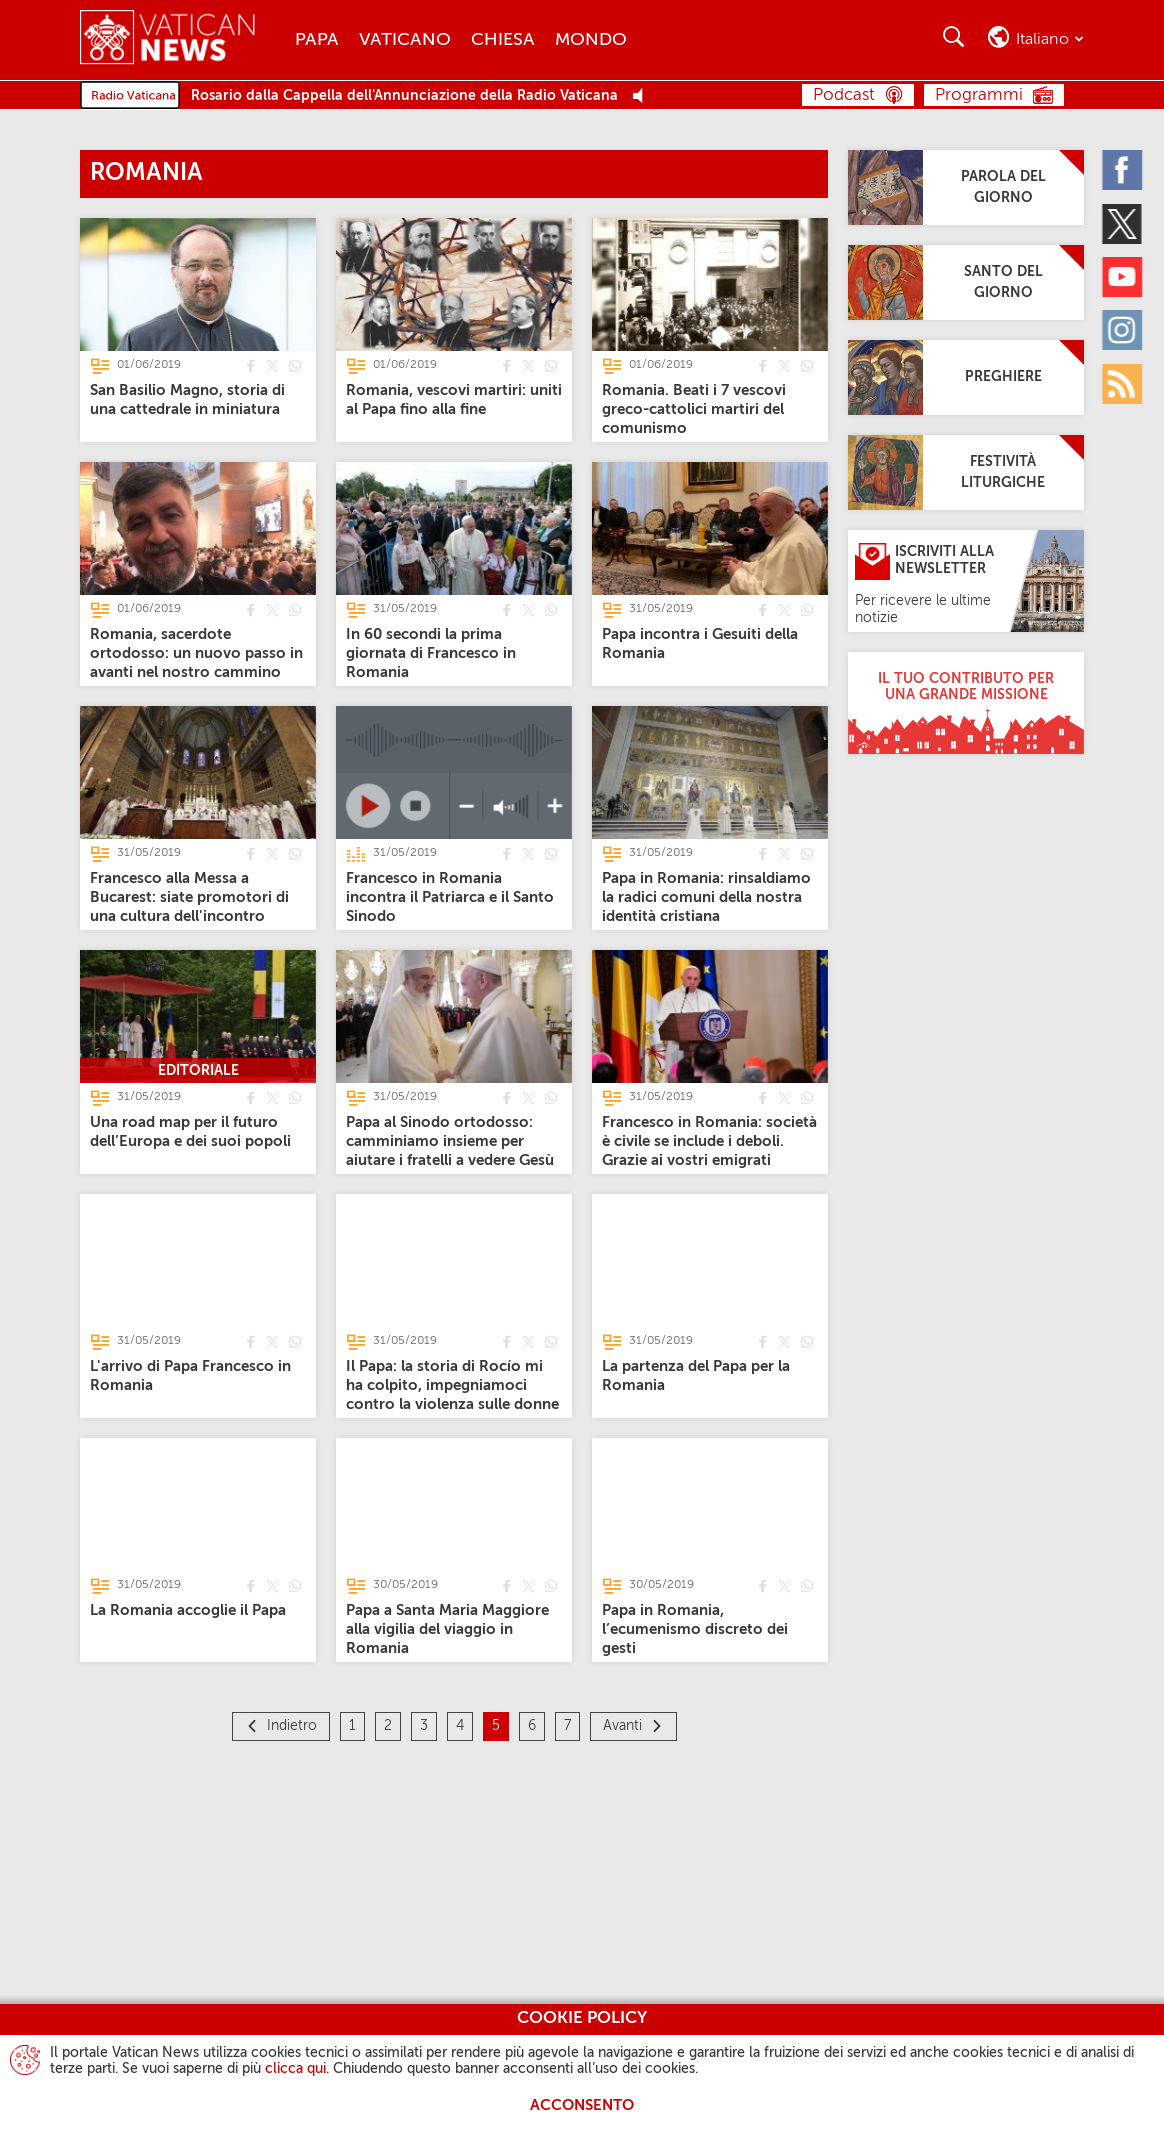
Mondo (591, 40)
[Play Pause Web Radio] (643, 96)
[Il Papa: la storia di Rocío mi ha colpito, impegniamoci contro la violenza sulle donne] (452, 1384)
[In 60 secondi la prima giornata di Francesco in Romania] (431, 652)
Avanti (622, 1726)
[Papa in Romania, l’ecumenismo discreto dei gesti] (695, 1628)
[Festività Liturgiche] (966, 472)
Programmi (979, 95)
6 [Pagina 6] (532, 1726)
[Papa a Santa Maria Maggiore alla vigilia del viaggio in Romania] (447, 1628)
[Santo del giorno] (966, 282)
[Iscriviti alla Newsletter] (966, 581)
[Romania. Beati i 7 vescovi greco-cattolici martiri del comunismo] (694, 408)
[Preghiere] (966, 377)
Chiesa (503, 40)
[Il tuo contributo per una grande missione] (966, 703)
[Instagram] (1122, 330)
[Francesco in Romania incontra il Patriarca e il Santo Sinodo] (450, 896)
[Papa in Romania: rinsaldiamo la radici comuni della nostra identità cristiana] (706, 896)
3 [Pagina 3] (424, 1726)
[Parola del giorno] (966, 187)
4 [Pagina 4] (460, 1726)
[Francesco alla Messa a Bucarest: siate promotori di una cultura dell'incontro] (189, 896)
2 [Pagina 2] (388, 1726)
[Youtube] (1122, 277)
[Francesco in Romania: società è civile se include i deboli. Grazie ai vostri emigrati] (709, 1140)
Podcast (844, 95)
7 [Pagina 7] (567, 1726)
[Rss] (1122, 383)
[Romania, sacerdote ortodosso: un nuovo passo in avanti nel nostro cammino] (196, 652)
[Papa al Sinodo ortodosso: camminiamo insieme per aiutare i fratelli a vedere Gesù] (450, 1140)
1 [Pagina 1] (352, 1726)
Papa (317, 40)
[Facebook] (1122, 170)
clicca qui (295, 2069)
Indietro (292, 1726)
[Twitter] (1122, 223)
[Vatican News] (182, 39)
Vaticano (405, 40)
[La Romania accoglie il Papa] (188, 1609)
